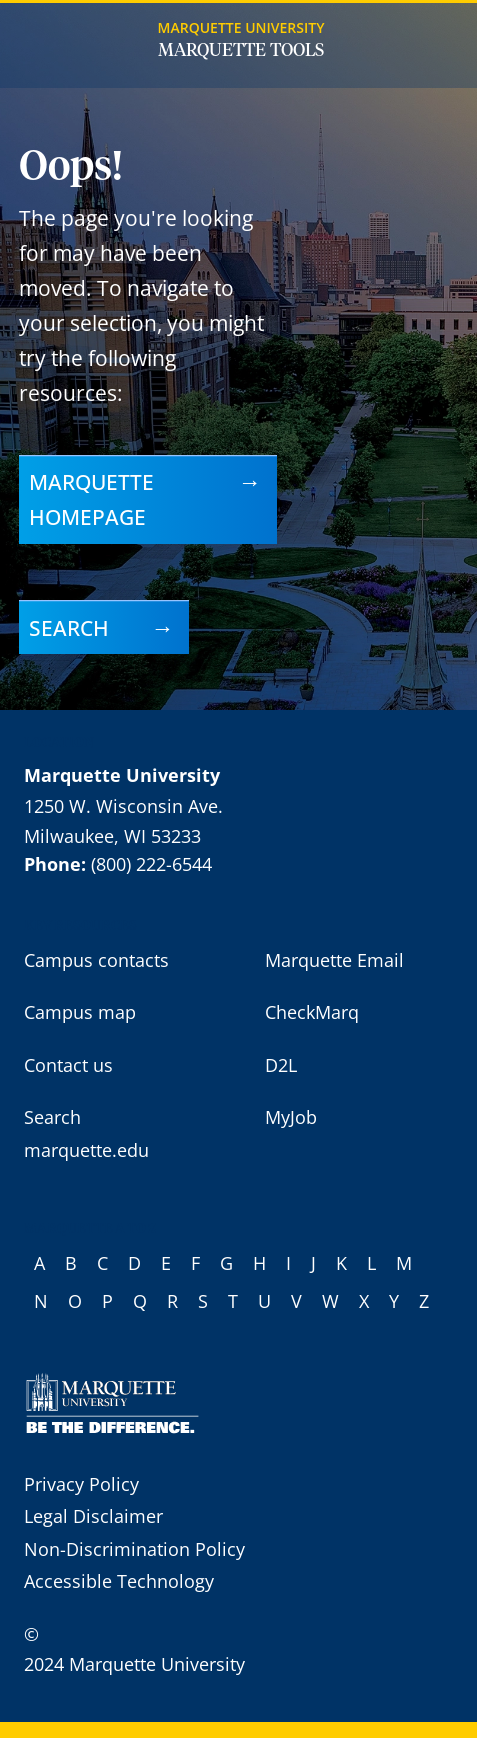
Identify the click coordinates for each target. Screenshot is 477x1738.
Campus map (80, 1012)
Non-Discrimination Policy (134, 1549)
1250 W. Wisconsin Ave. (123, 806)
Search (69, 627)
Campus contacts (96, 960)
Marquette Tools (241, 51)
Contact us (68, 1065)
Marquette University (241, 27)
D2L (281, 1065)
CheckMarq (312, 1012)
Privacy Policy (81, 1484)
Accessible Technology (119, 1581)
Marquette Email (334, 960)
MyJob (291, 1117)
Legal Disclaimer (93, 1516)
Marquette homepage (91, 499)
